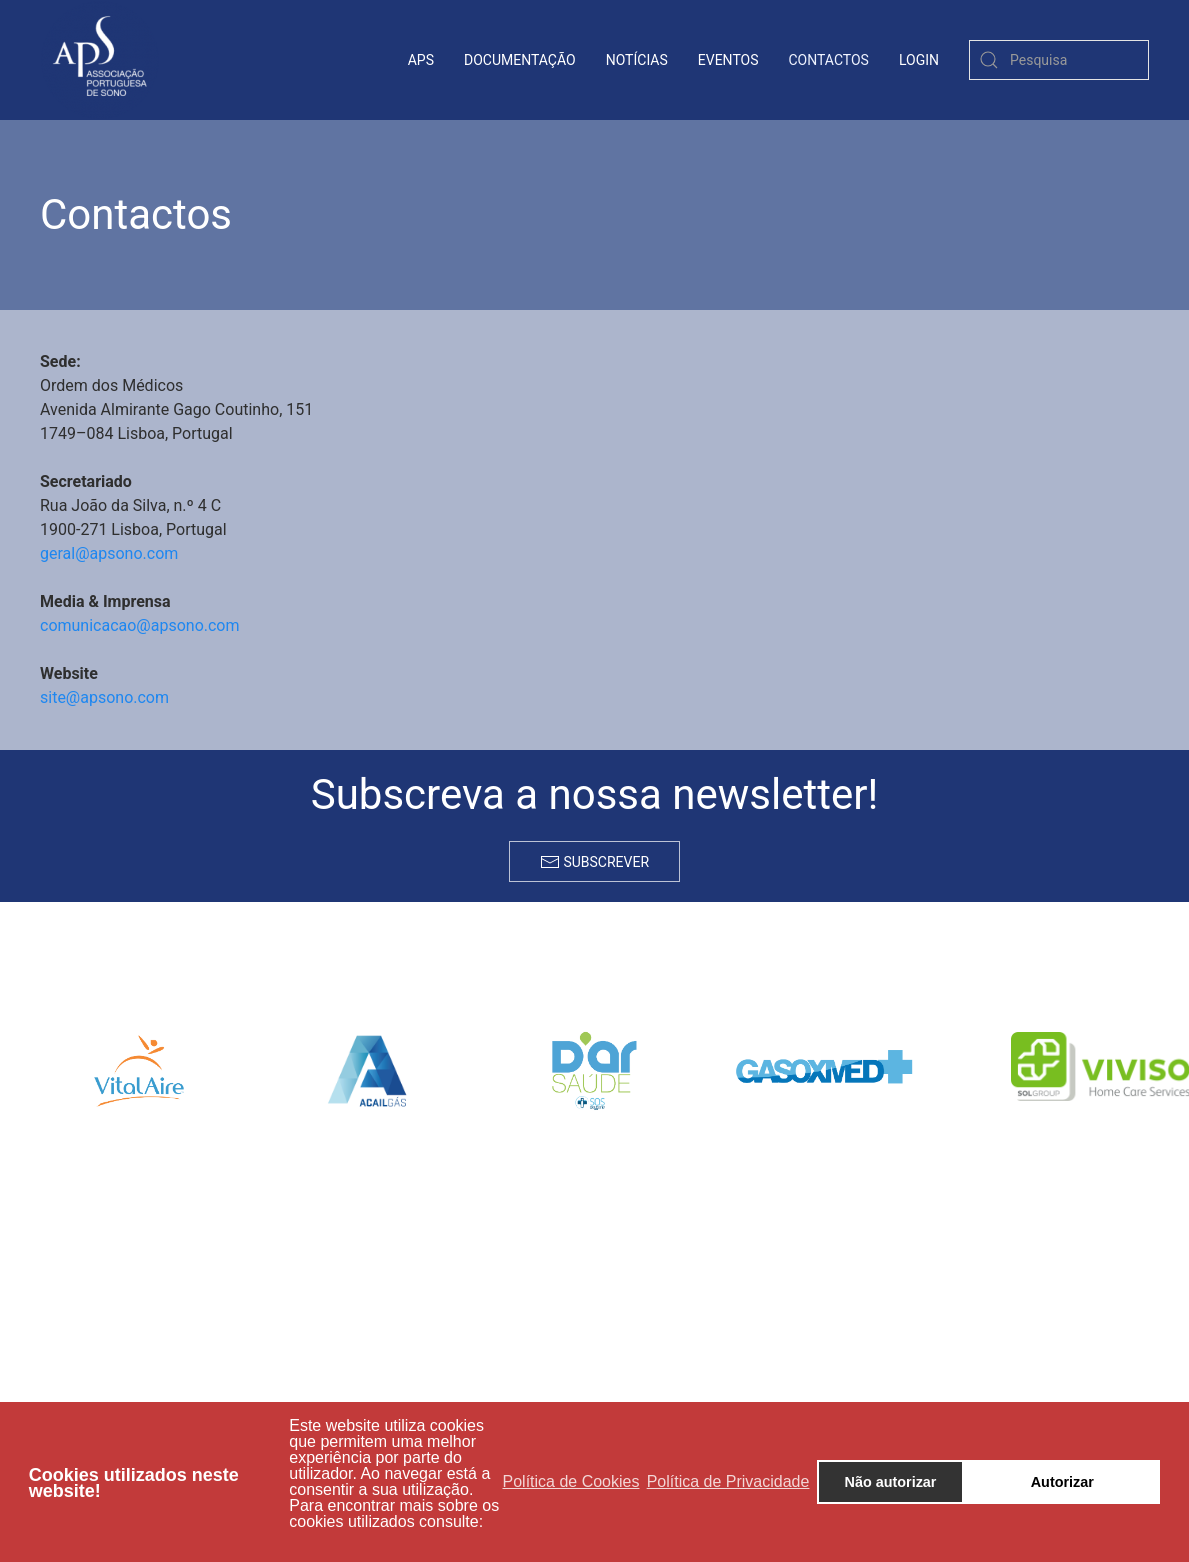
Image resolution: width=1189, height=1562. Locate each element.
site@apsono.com (104, 697)
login (919, 60)
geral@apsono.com (109, 553)
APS (421, 60)
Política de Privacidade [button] (728, 1481)
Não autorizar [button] (891, 1482)
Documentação (520, 60)
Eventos (728, 60)
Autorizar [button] (1062, 1482)
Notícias (637, 60)
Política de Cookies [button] (571, 1481)
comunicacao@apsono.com (140, 625)
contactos (829, 60)
